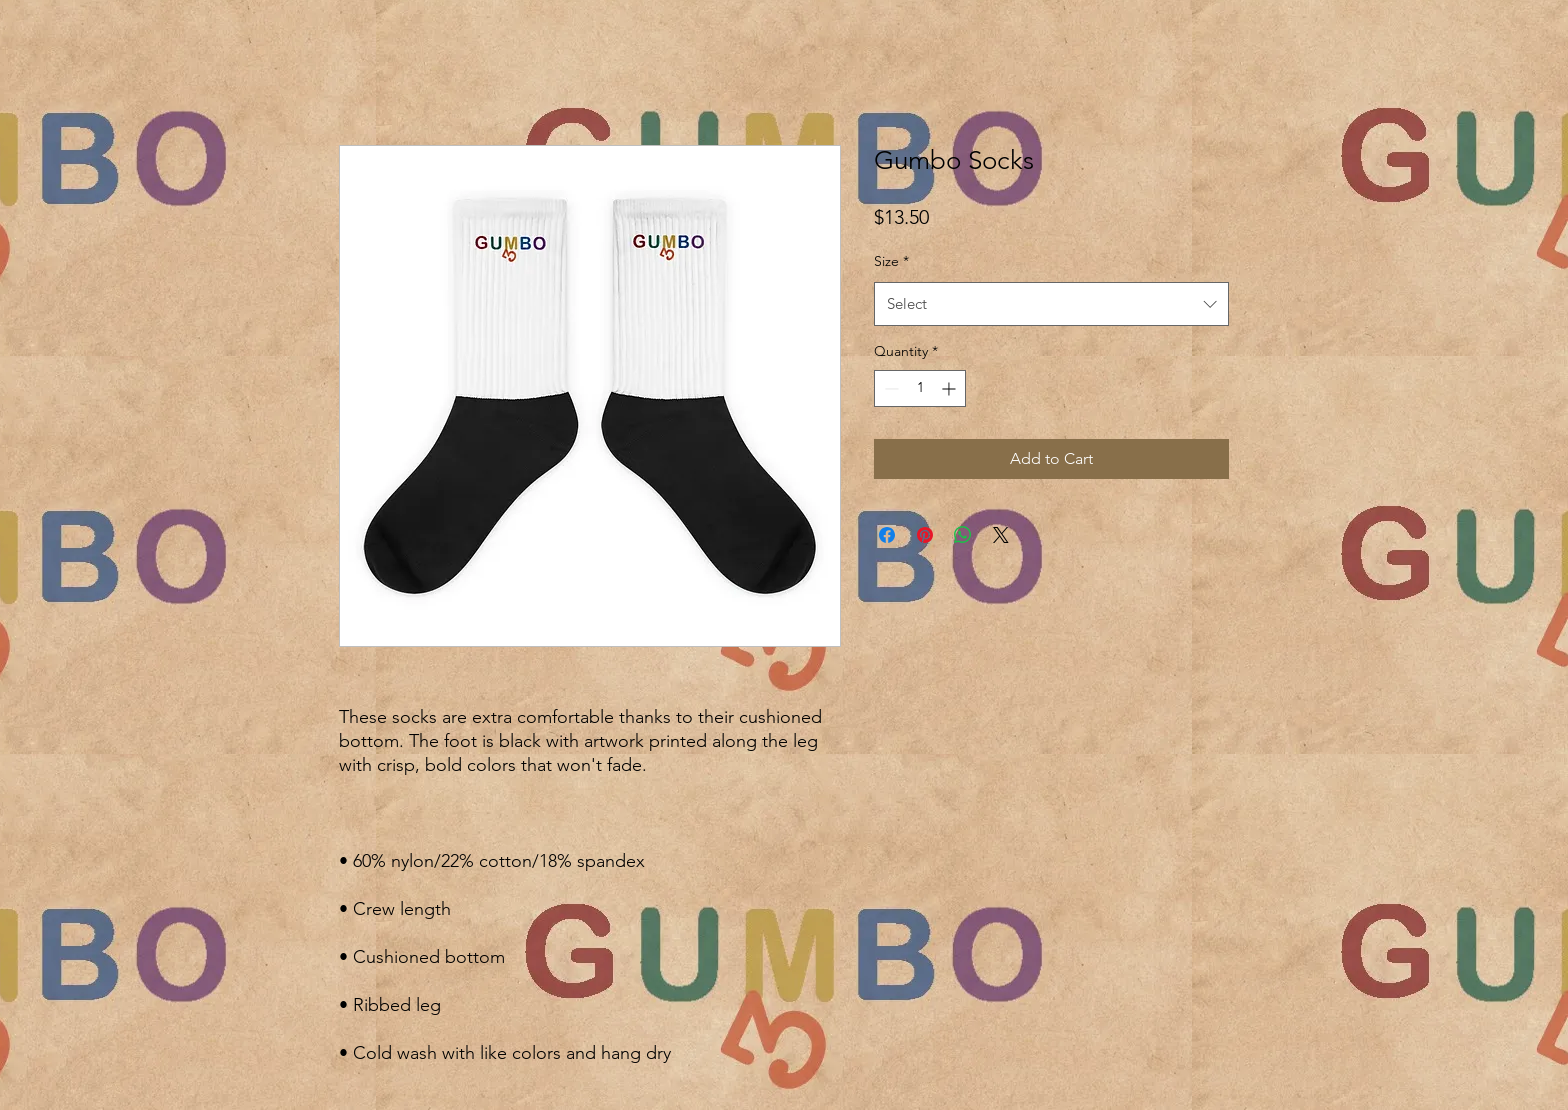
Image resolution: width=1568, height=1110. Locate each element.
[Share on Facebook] (887, 535)
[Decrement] (889, 388)
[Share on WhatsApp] (963, 535)
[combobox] (1051, 304)
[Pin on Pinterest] (925, 535)
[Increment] (950, 388)
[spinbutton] (920, 388)
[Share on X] (1001, 535)
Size (891, 261)
